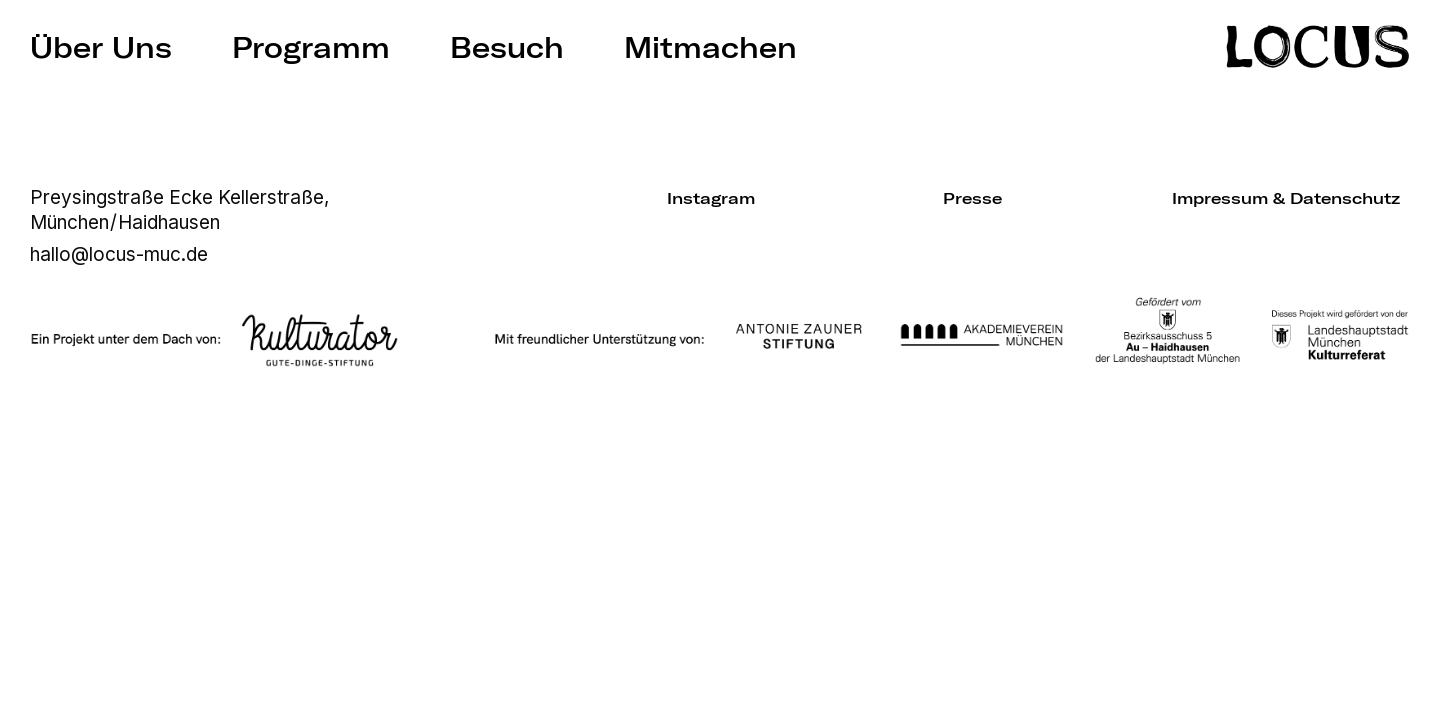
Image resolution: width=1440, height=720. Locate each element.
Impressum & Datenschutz (1286, 198)
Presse (972, 198)
